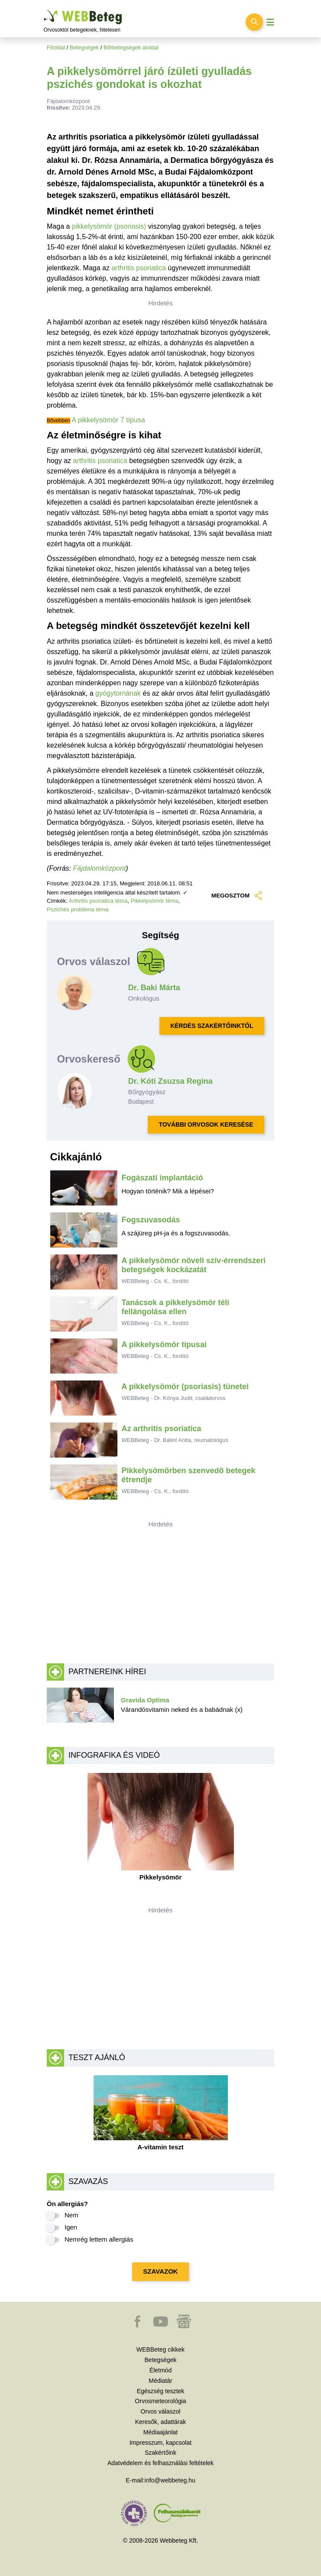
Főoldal (56, 47)
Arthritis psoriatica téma (98, 901)
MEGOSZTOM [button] (236, 896)
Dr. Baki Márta (154, 987)
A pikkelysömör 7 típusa (108, 420)
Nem (71, 2215)
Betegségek (84, 47)
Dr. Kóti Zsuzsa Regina (170, 1081)
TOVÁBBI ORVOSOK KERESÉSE (206, 1124)
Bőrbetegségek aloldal (131, 47)
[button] (138, 2325)
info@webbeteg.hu (170, 2480)
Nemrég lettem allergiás (99, 2239)
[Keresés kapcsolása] (254, 22)
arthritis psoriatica (138, 268)
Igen (71, 2227)
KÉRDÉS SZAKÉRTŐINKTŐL (211, 1025)
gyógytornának (118, 693)
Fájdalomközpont (99, 868)
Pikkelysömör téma (154, 901)
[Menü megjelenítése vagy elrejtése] (270, 22)
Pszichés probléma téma (77, 909)
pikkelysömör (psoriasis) (109, 226)
